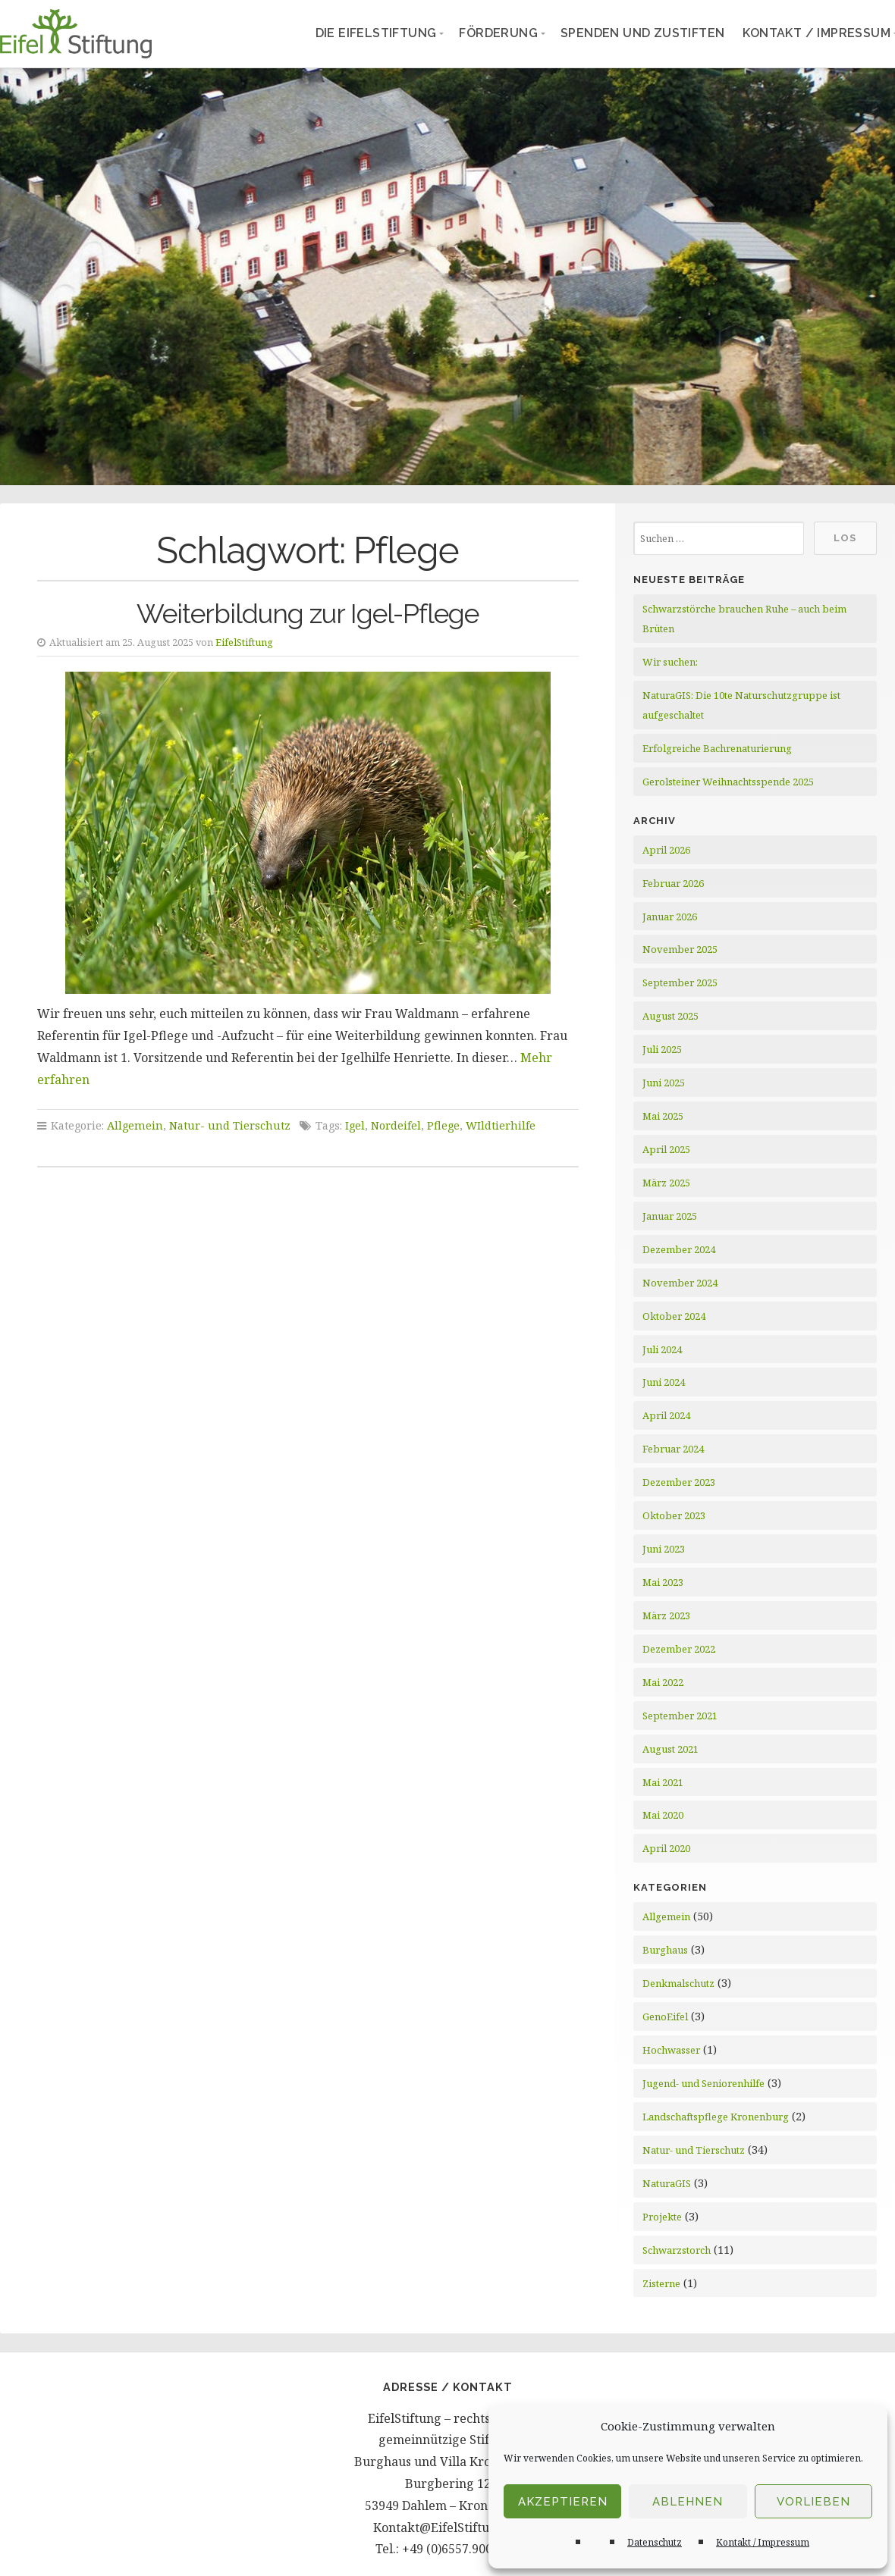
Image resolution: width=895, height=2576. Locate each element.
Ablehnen (687, 2502)
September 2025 (680, 982)
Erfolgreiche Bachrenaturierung (717, 748)
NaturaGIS (666, 2183)
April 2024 (666, 1415)
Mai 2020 (662, 1815)
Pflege (443, 1125)
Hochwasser (671, 2050)
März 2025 (666, 1182)
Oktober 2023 (673, 1515)
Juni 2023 (663, 1549)
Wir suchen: (670, 662)
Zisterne (661, 2283)
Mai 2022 (662, 1682)
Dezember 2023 (678, 1482)
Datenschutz (654, 2542)
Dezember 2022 (678, 1649)
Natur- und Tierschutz (229, 1125)
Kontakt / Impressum (762, 2542)
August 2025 (670, 1016)
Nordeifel (396, 1125)
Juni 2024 (663, 1382)
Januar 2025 (669, 1216)
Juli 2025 (662, 1049)
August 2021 (670, 1749)
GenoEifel (665, 2016)
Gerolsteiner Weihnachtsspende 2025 (728, 781)
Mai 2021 (662, 1782)
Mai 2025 (662, 1116)
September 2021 (680, 1715)
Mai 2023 (662, 1582)
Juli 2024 (662, 1349)
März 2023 (666, 1615)
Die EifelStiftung (376, 33)
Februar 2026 (673, 883)
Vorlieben (813, 2502)
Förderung (498, 33)
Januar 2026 (669, 916)
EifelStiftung (244, 642)
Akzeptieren (563, 2502)
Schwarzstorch (676, 2250)
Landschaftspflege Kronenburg (715, 2116)
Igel (355, 1125)
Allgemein (135, 1125)
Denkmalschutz (678, 1983)
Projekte (662, 2216)
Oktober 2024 (673, 1316)
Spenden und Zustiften (642, 33)
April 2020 (666, 1848)
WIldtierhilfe (500, 1125)
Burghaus (665, 1950)
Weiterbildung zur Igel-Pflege (308, 613)
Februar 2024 (673, 1449)
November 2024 (680, 1283)
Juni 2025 (663, 1082)
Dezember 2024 (678, 1249)
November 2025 (680, 949)
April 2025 (666, 1149)
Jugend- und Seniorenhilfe (703, 2083)
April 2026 (666, 850)
